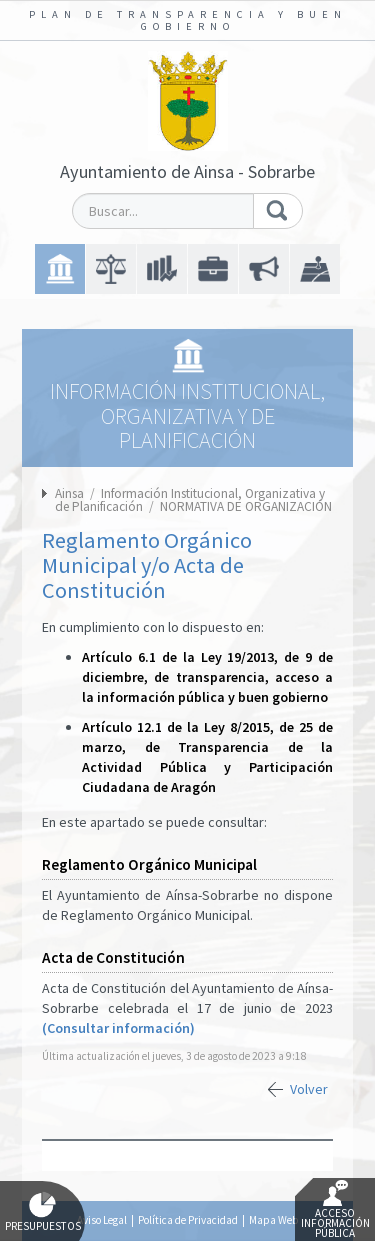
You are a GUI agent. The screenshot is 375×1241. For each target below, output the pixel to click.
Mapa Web (273, 1220)
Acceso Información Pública (335, 1210)
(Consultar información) (118, 1028)
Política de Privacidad (188, 1220)
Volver (309, 1089)
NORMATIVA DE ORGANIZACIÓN (246, 506)
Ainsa (69, 493)
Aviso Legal (102, 1220)
